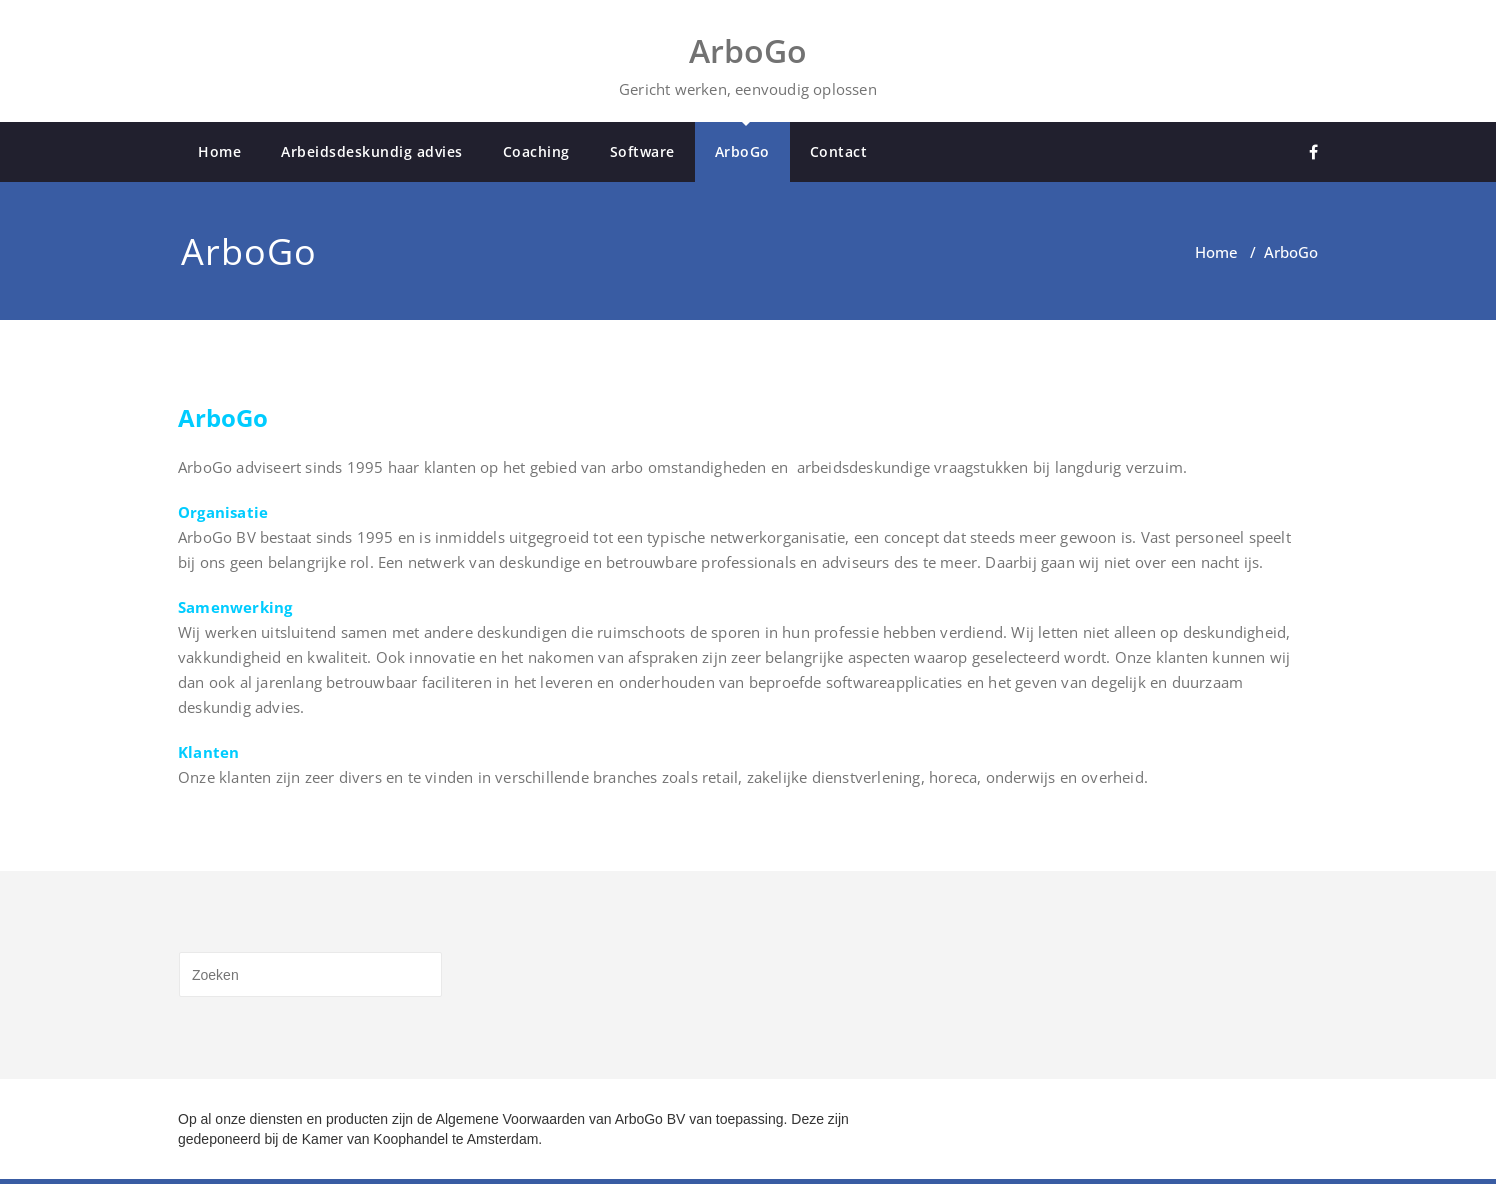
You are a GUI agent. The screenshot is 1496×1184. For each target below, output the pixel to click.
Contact (839, 151)
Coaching (536, 151)
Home (219, 151)
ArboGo (742, 151)
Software (642, 151)
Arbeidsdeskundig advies (372, 151)
